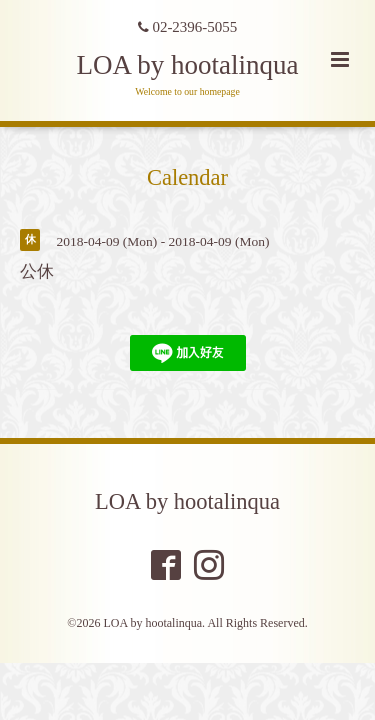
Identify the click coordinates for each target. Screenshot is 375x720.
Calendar (187, 177)
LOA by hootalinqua (188, 65)
